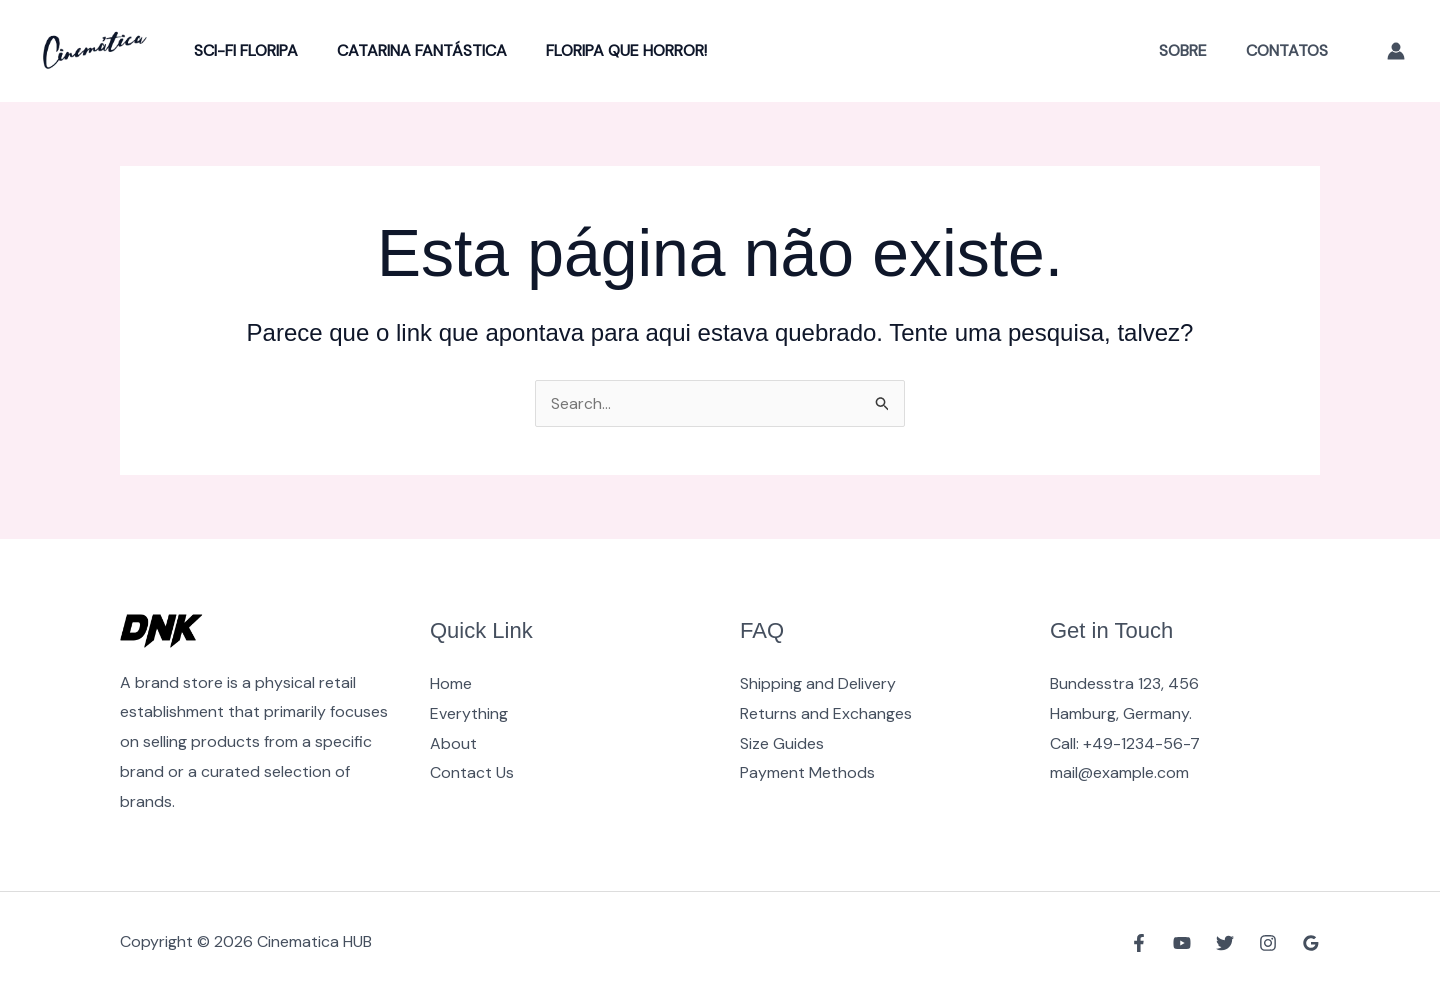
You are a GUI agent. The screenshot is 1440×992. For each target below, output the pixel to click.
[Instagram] (1268, 943)
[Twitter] (1225, 943)
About (453, 743)
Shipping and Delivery (818, 683)
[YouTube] (1182, 943)
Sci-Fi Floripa (243, 50)
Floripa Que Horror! (609, 50)
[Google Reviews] (1311, 943)
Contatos (1290, 50)
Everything (469, 713)
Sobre (1193, 50)
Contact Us (472, 772)
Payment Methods (807, 772)
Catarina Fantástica (412, 50)
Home (451, 683)
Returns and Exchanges (826, 713)
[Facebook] (1139, 943)
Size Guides (782, 743)
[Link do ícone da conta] (1396, 51)
